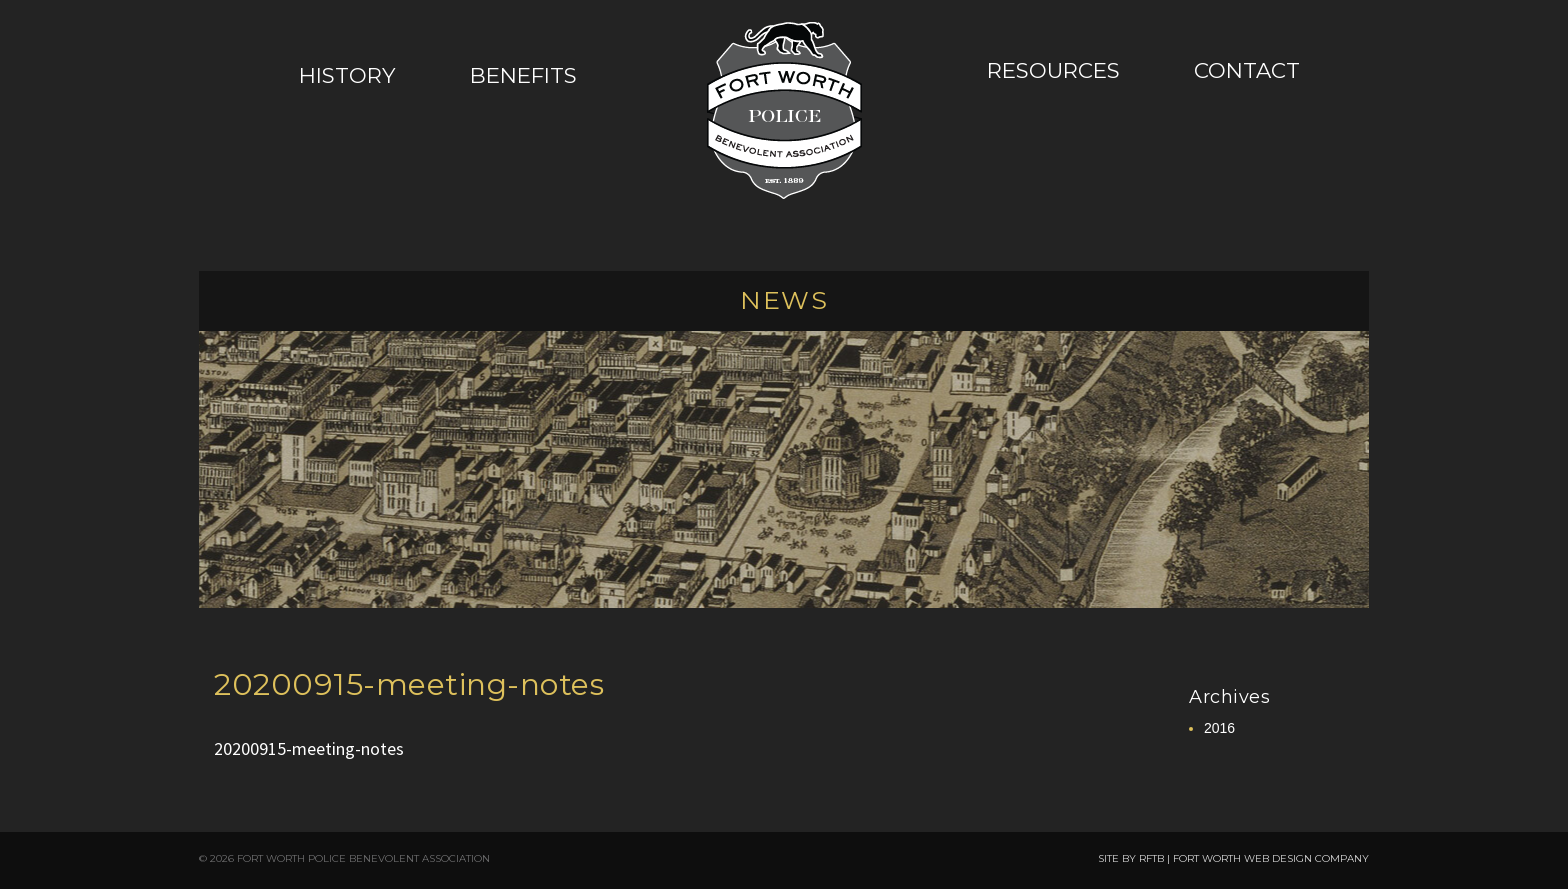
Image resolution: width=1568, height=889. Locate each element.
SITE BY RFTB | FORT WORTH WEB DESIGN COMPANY (1233, 858)
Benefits (523, 75)
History (347, 75)
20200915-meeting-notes (409, 684)
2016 (1219, 728)
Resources (1053, 70)
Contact (1247, 70)
